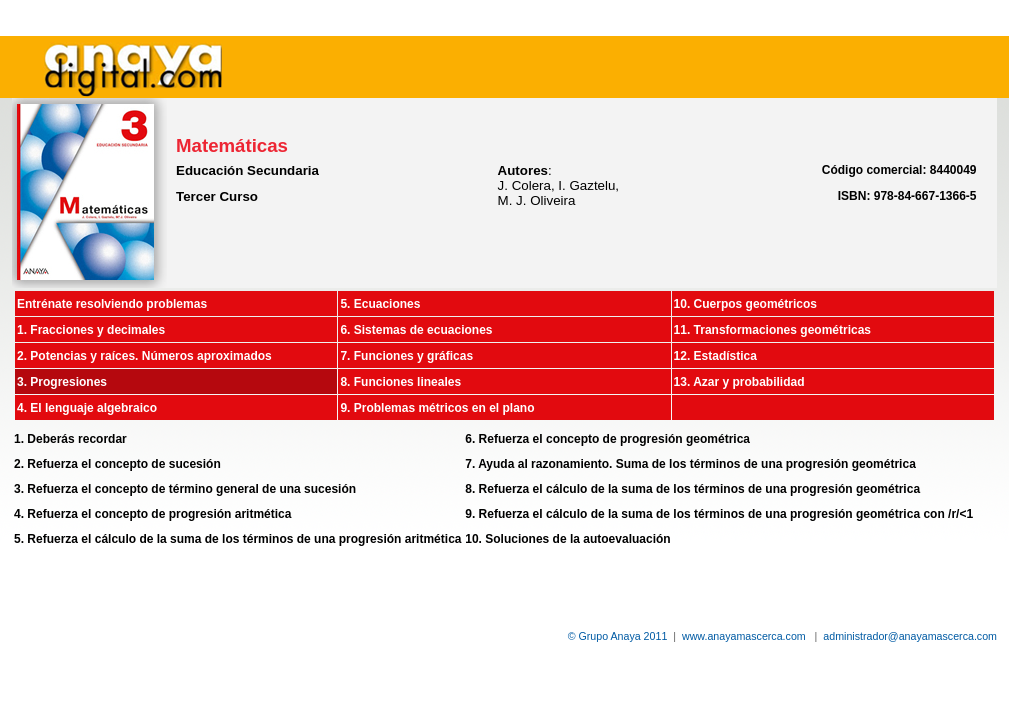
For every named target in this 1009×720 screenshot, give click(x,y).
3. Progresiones (62, 382)
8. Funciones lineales (400, 382)
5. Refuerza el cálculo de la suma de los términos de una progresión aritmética (237, 539)
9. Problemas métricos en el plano (437, 408)
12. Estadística (715, 356)
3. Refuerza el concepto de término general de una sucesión (185, 489)
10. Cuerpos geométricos (745, 304)
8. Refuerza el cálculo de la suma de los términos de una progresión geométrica (692, 489)
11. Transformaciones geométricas (772, 330)
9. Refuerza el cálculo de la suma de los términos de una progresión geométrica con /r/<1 (719, 514)
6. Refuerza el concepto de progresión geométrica (607, 439)
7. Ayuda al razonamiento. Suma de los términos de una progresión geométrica (690, 464)
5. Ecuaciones (380, 304)
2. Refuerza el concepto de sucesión (117, 464)
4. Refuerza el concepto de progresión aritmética (152, 514)
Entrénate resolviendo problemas (112, 304)
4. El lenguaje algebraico (87, 408)
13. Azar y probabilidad (739, 382)
